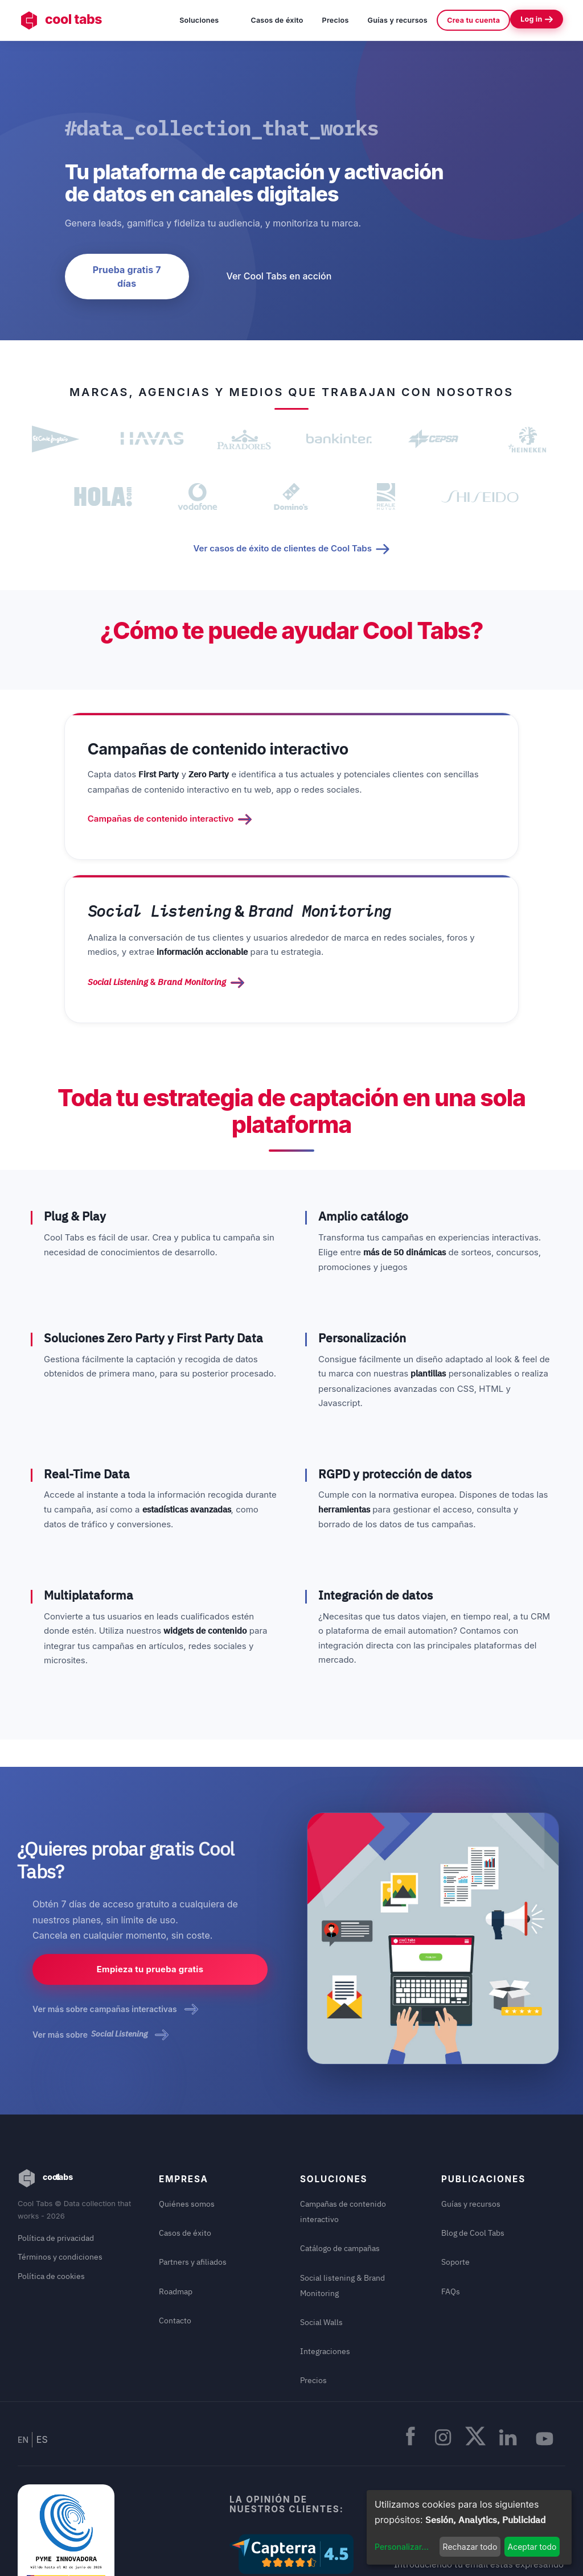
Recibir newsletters (480, 2418)
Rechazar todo (470, 2547)
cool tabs (63, 20)
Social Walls (321, 2211)
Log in (536, 19)
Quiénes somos (187, 2093)
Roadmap (175, 2181)
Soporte (455, 2151)
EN (23, 2319)
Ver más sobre (100, 1924)
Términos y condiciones (60, 2147)
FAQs (450, 2181)
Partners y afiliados (193, 2151)
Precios (335, 20)
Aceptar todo (531, 2547)
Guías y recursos (398, 20)
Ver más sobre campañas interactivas (115, 1899)
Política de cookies (51, 2166)
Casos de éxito (277, 20)
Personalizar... (402, 2547)
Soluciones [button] (205, 19)
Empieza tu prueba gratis (150, 1861)
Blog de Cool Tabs (472, 2122)
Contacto (175, 2210)
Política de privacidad (56, 2128)
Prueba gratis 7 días (127, 276)
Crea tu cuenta (473, 20)
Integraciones (325, 2240)
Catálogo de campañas (340, 2138)
